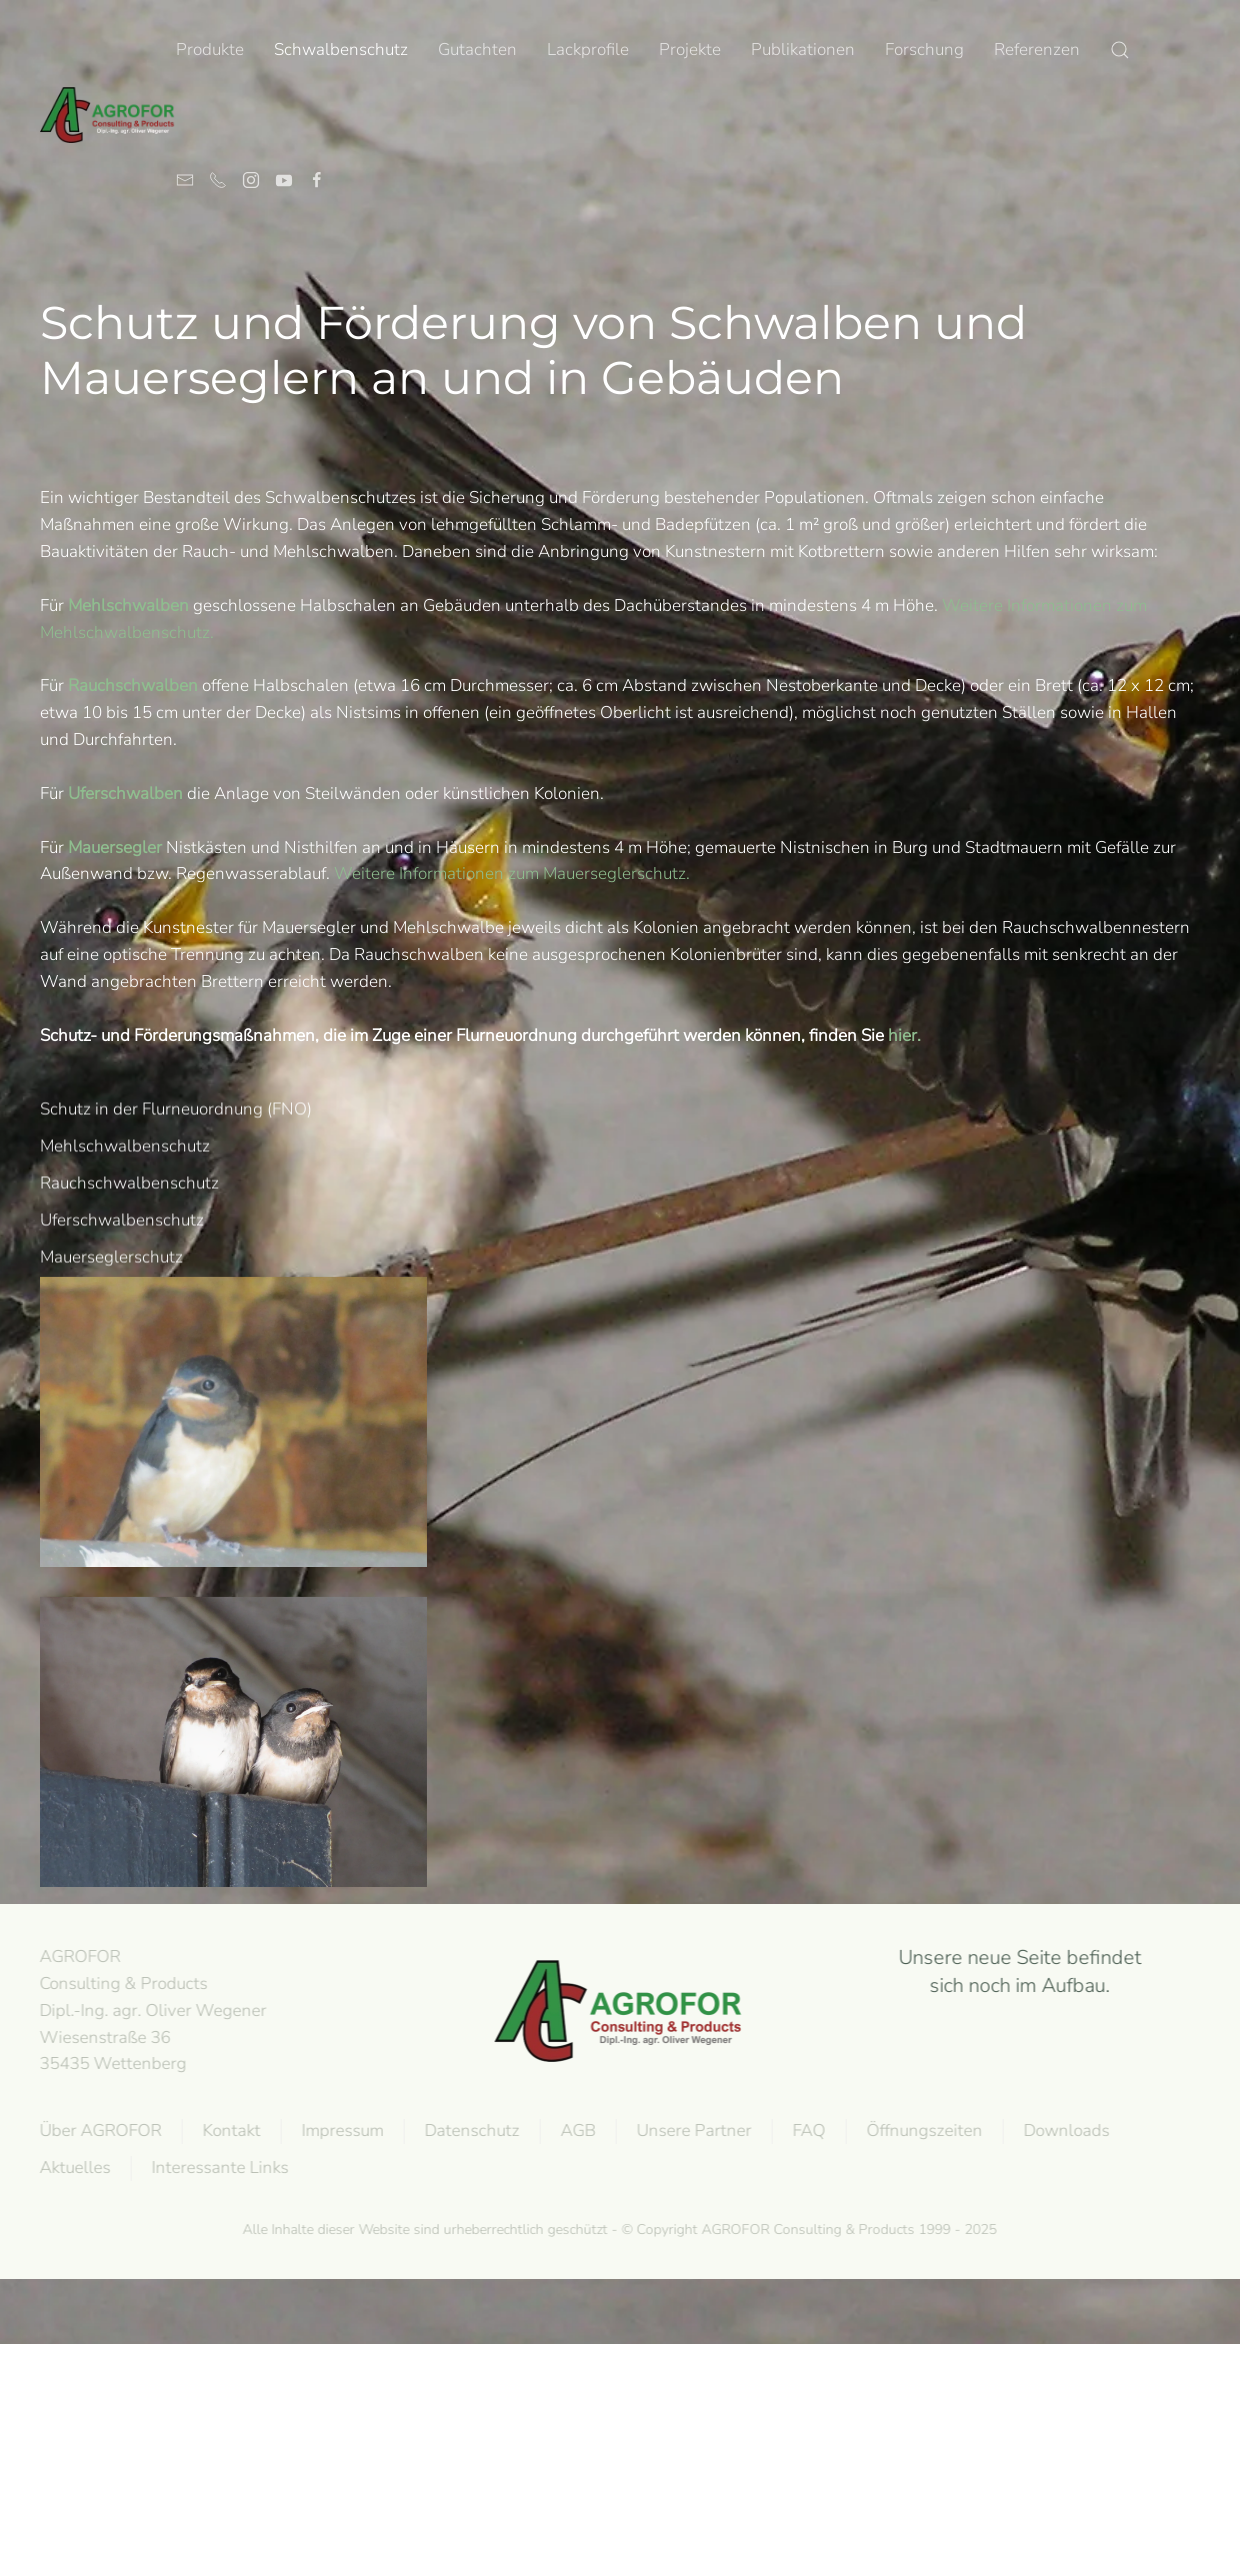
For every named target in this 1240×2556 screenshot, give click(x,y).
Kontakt (229, 2130)
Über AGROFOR (98, 2130)
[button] (1120, 50)
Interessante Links (217, 2167)
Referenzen (1037, 49)
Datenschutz (469, 2130)
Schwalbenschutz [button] (341, 49)
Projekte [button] (690, 49)
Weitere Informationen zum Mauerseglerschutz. (512, 873)
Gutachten (477, 49)
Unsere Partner (691, 2130)
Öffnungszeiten (922, 2130)
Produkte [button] (210, 49)
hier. (904, 1035)
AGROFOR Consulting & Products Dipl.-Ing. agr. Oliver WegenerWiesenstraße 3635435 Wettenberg (150, 2010)
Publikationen (803, 49)
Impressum (340, 2130)
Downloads (1064, 2130)
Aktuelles (72, 2167)
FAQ (806, 2130)
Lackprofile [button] (588, 49)
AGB (575, 2130)
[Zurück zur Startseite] (108, 115)
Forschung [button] (924, 49)
